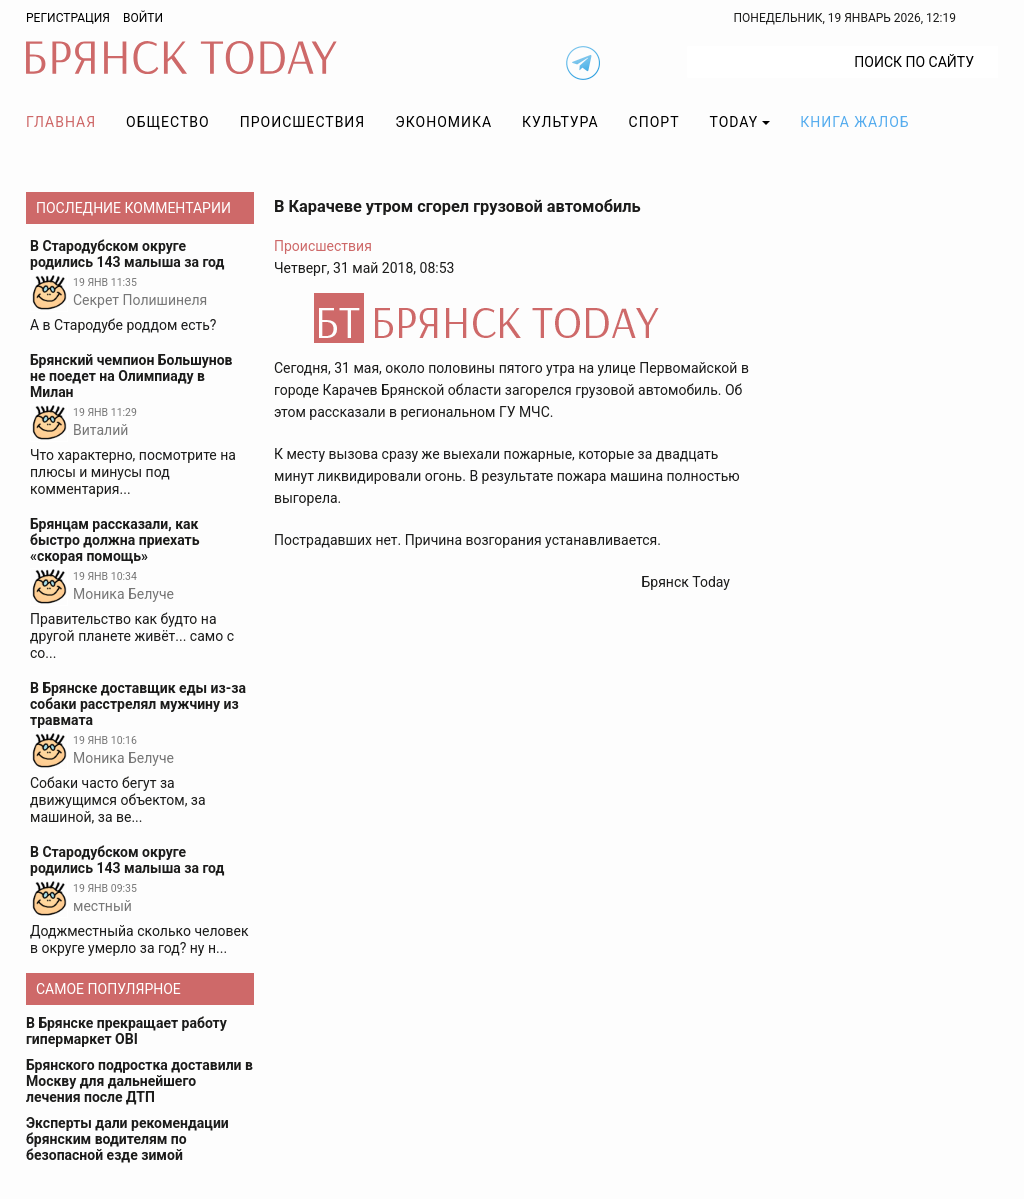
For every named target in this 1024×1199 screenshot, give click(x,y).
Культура (560, 122)
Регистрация (68, 18)
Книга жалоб (854, 122)
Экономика (443, 122)
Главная (61, 122)
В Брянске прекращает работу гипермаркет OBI (126, 1031)
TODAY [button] (734, 122)
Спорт (654, 122)
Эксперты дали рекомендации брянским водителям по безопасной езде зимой (127, 1139)
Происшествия (303, 122)
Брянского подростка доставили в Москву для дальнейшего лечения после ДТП (139, 1081)
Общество (168, 122)
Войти (143, 18)
